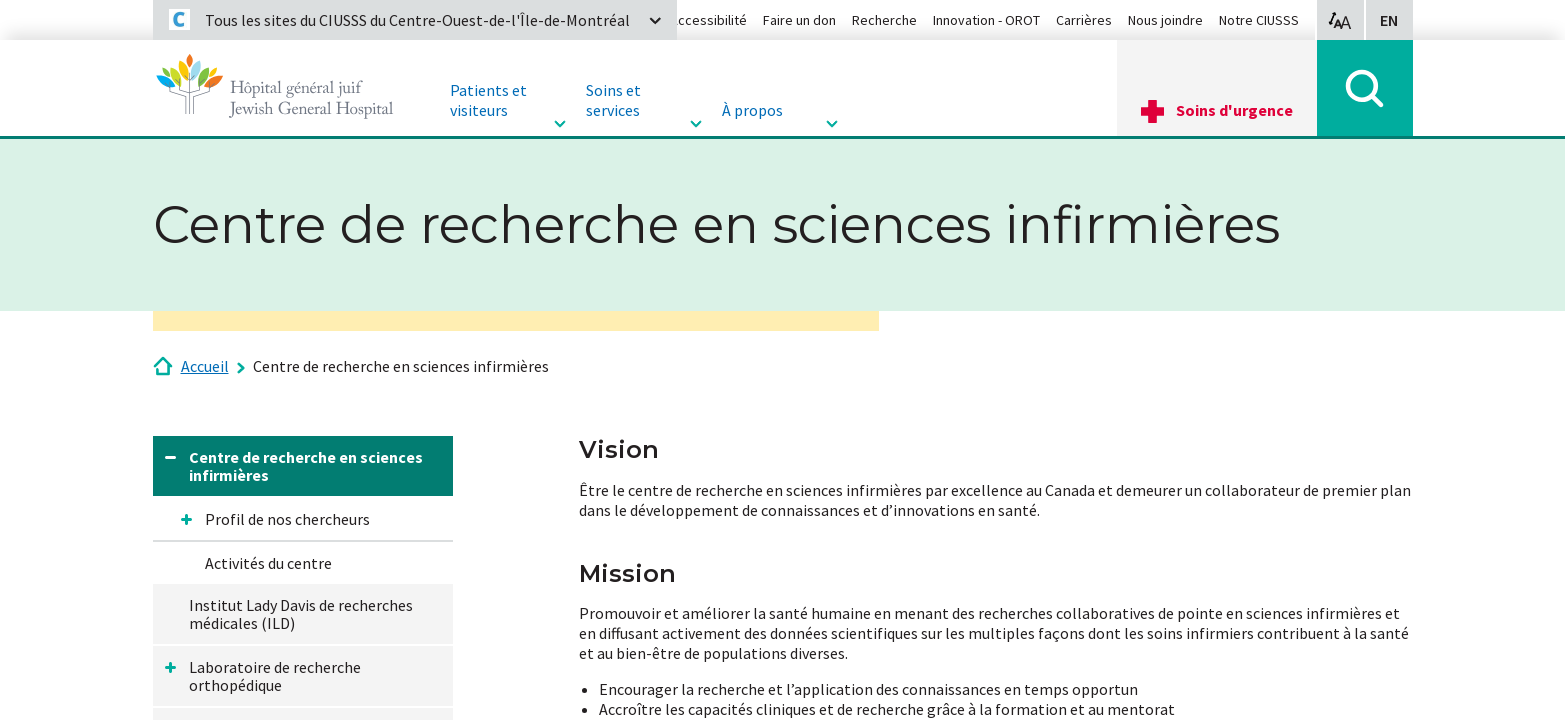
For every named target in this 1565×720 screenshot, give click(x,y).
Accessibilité (708, 20)
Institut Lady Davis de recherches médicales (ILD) (301, 614)
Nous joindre (1165, 20)
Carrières (1084, 20)
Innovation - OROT (986, 20)
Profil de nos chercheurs (287, 519)
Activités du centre (268, 563)
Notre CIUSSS (1259, 20)
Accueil (205, 366)
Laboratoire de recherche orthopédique (275, 676)
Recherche (884, 20)
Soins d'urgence (1234, 110)
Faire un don (799, 20)
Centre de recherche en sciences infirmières (401, 366)
